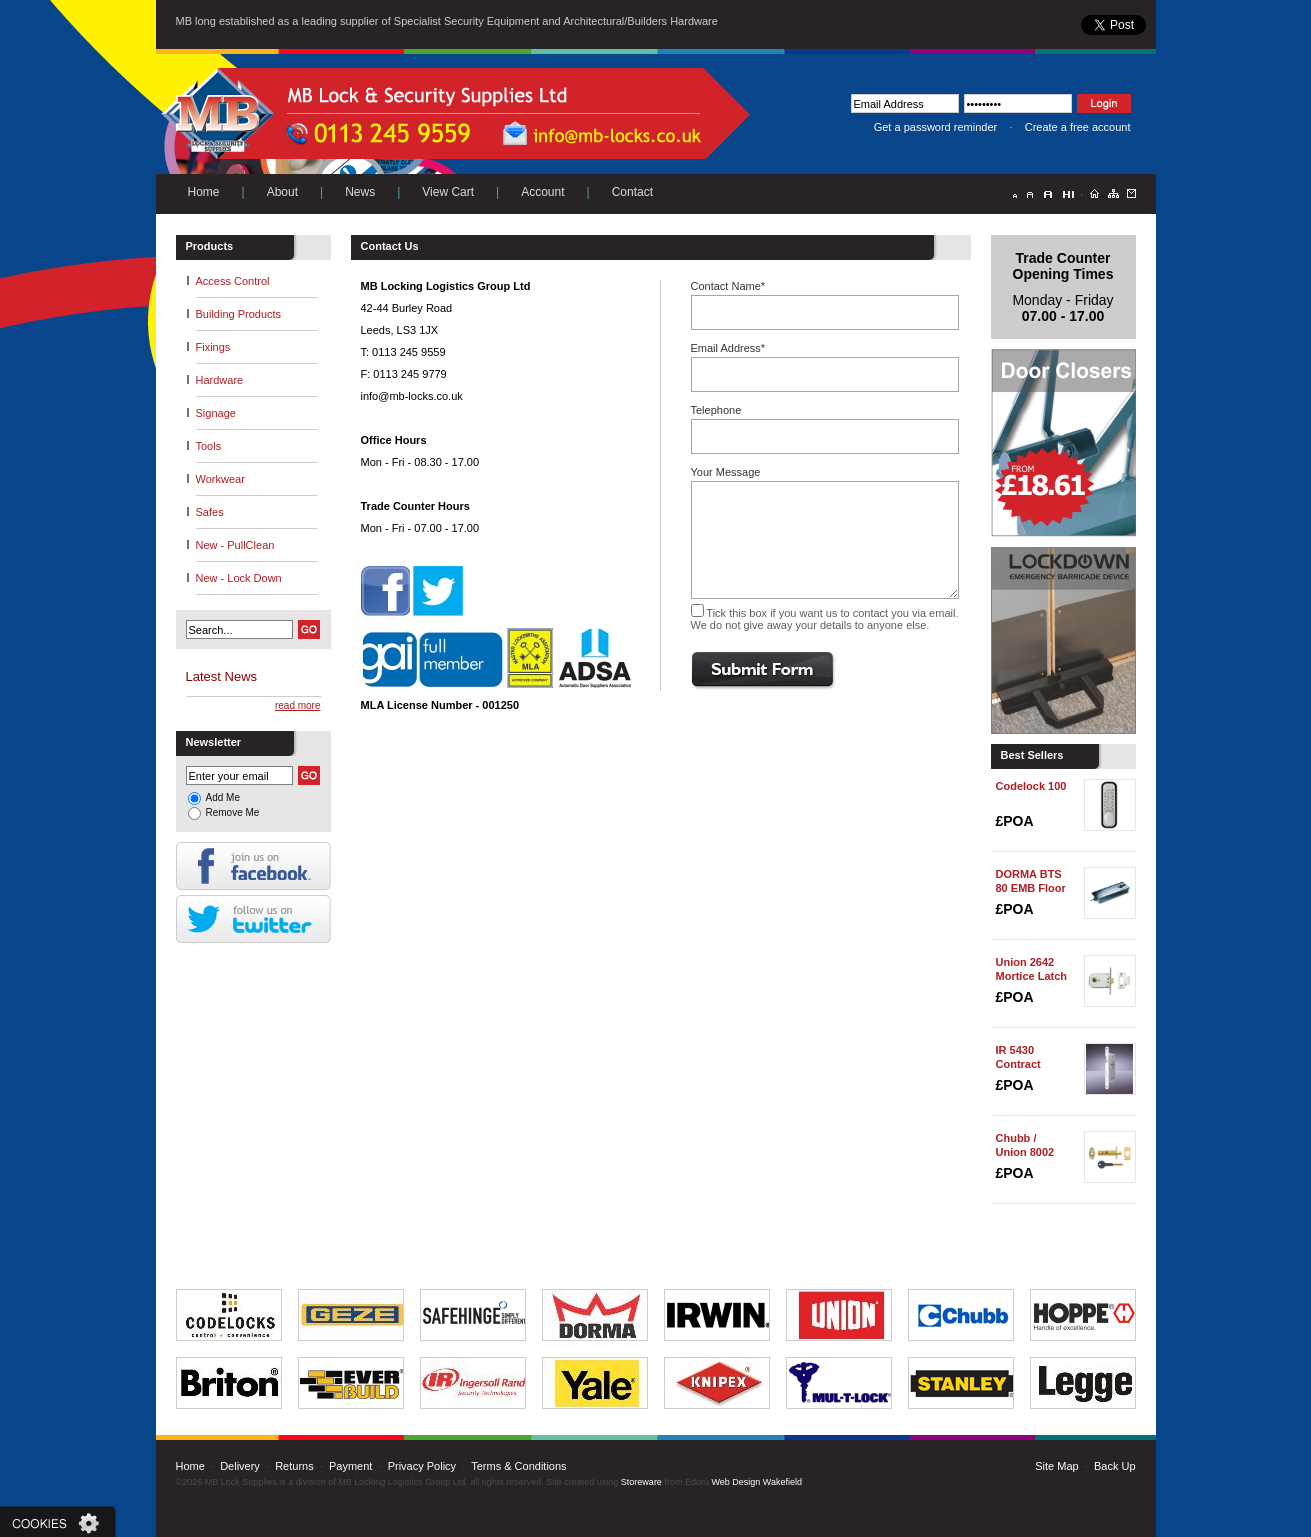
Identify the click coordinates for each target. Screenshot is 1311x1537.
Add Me (223, 797)
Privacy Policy (422, 1466)
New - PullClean (235, 545)
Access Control (233, 281)
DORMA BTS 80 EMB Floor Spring (1031, 888)
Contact (632, 192)
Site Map (1056, 1466)
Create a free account (1078, 127)
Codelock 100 (1031, 786)
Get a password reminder (936, 127)
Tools (209, 446)
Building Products (239, 314)
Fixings (213, 347)
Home (204, 192)
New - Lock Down (239, 578)
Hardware (220, 380)
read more (298, 705)
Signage (216, 413)
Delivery (240, 1466)
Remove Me (233, 812)
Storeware (641, 1482)
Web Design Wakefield (756, 1482)
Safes (210, 512)
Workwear (220, 479)
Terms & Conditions (518, 1466)
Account (542, 192)
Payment (350, 1466)
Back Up (1115, 1466)
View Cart (448, 192)
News (360, 192)
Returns (294, 1466)
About (282, 192)
